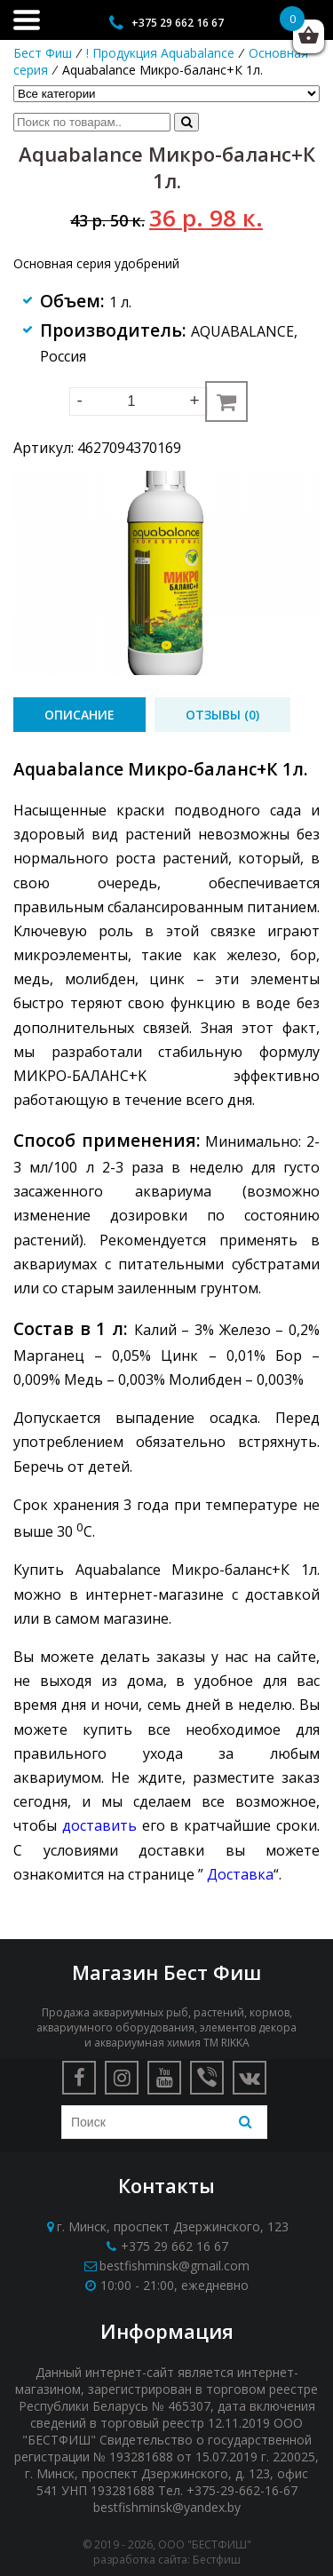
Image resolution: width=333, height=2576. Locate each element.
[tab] (79, 714)
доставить (99, 1825)
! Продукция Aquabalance (160, 52)
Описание (79, 714)
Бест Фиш (42, 52)
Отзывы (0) (222, 714)
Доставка (240, 1874)
